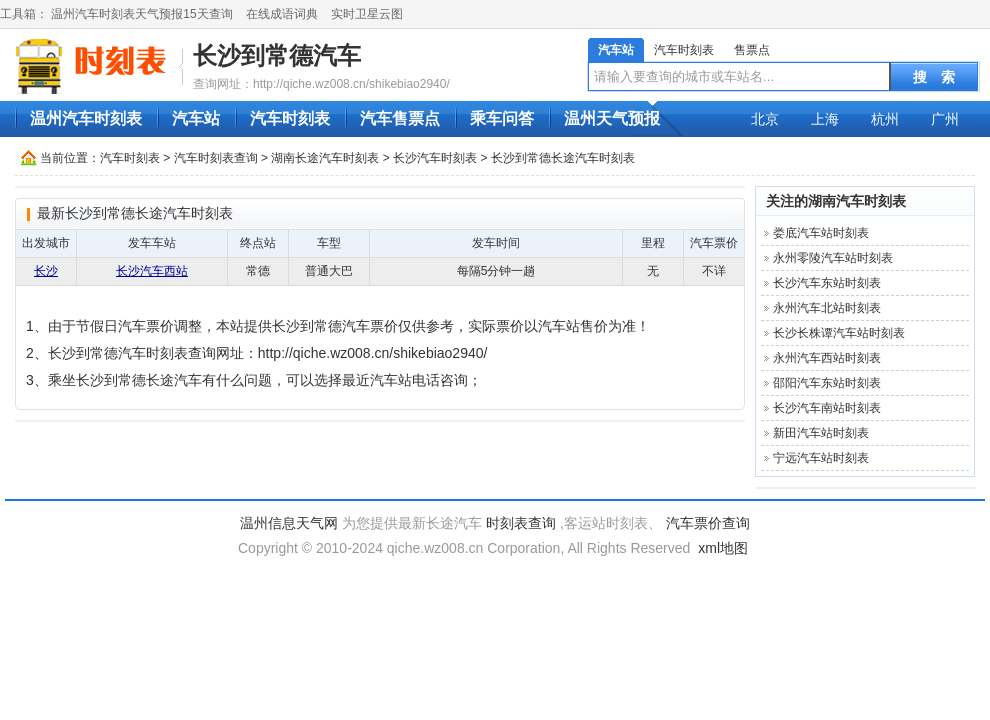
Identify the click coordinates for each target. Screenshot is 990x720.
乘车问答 (502, 118)
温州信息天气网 (289, 523)
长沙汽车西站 (152, 271)
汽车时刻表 (684, 50)
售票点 (752, 50)
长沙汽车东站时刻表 (827, 283)
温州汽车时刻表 (86, 118)
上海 (825, 119)
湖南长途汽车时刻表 (325, 158)
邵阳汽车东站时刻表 (827, 383)
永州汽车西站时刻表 (827, 358)
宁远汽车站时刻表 (821, 458)
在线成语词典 (282, 14)
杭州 (885, 119)
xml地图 (723, 548)
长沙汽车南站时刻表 (827, 408)
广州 (945, 119)
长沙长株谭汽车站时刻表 (839, 333)
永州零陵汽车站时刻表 (833, 258)
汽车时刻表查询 (216, 158)
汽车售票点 (400, 118)
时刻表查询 (521, 523)
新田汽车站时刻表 (821, 433)
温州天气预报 (612, 118)
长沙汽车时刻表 (435, 158)
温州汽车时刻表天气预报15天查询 (141, 14)
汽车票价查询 (708, 523)
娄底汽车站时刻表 (821, 233)
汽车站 (616, 50)
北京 (765, 119)
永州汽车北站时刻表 (827, 308)
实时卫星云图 (367, 14)
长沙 (46, 271)
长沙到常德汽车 (277, 55)
